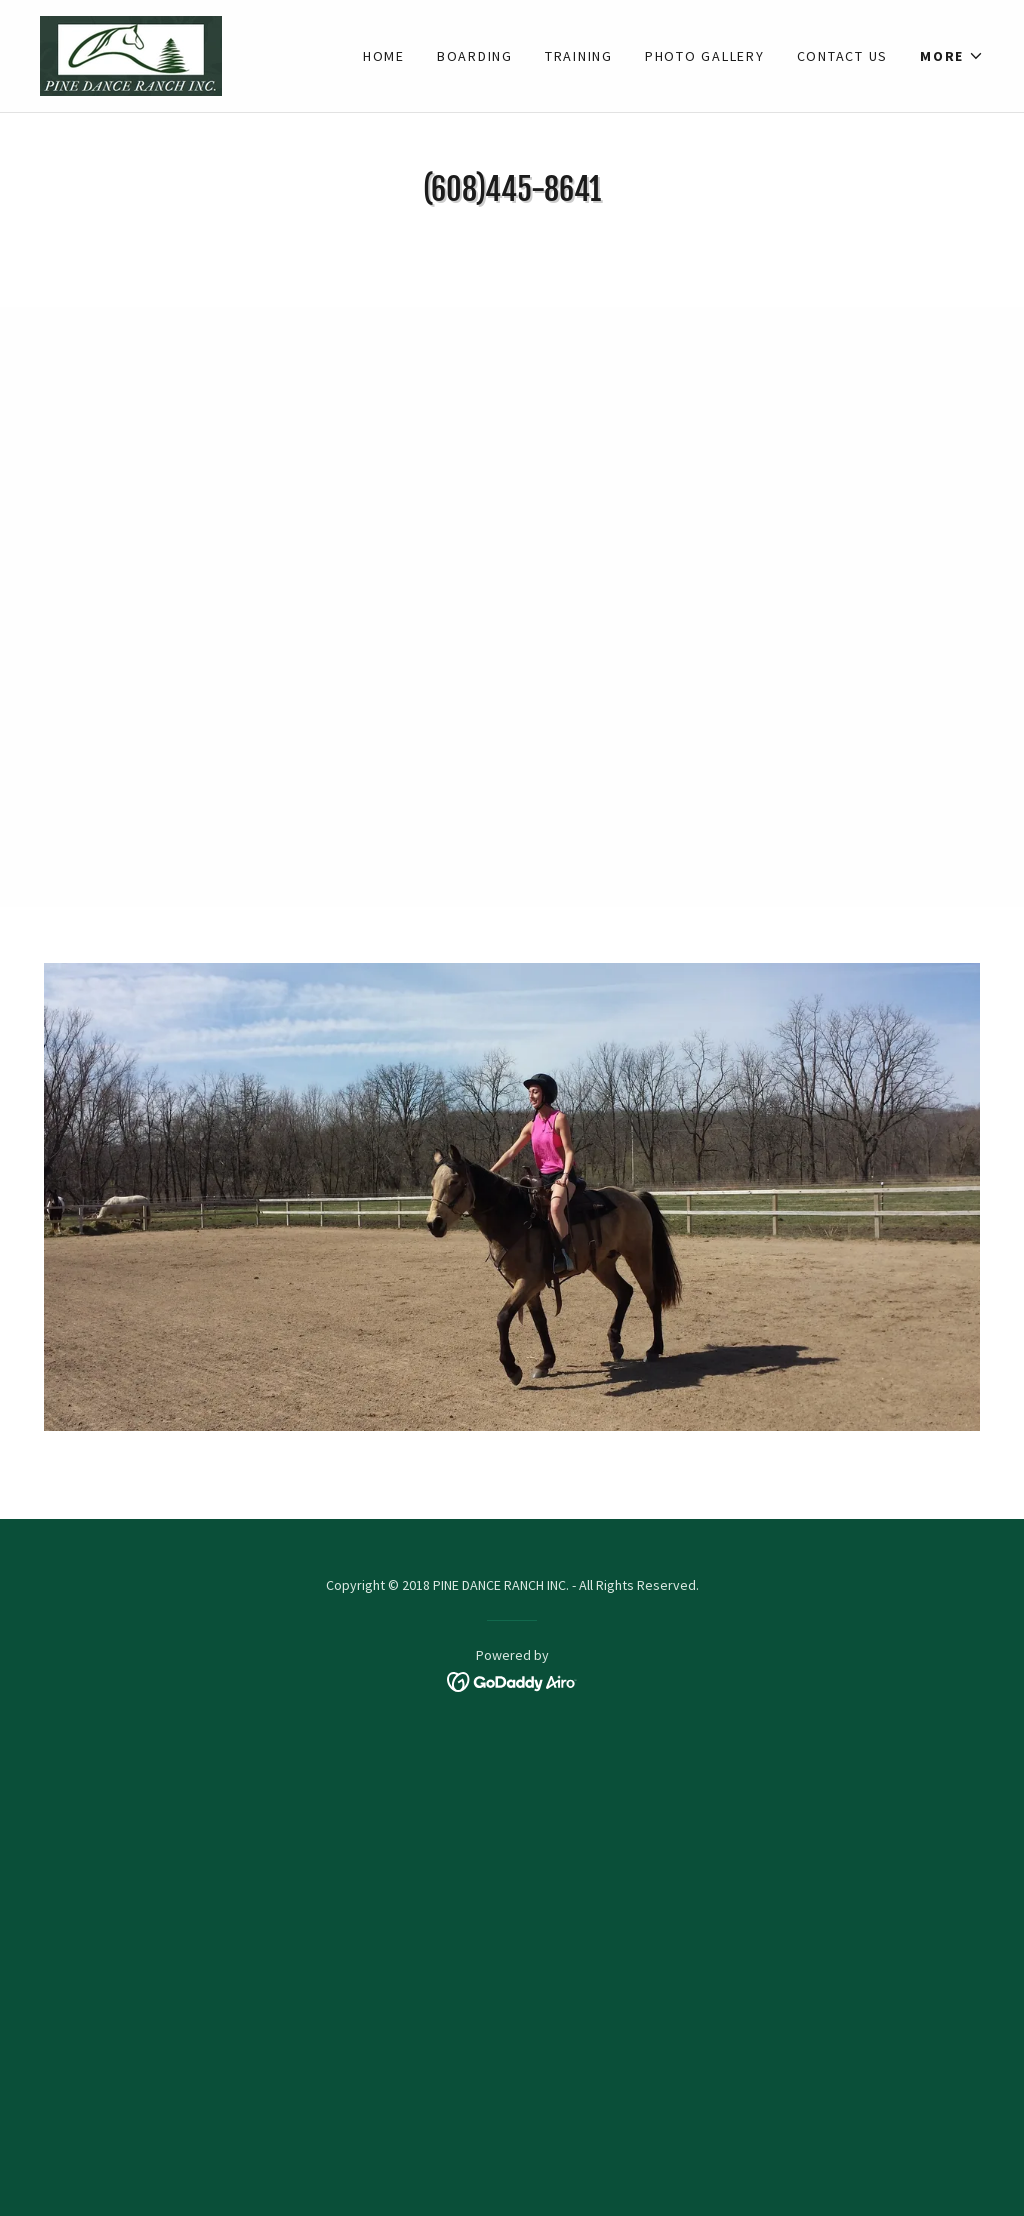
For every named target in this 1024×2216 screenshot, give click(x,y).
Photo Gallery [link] (705, 56)
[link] (131, 54)
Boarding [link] (475, 56)
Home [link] (384, 56)
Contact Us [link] (843, 56)
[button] (952, 56)
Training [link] (579, 56)
